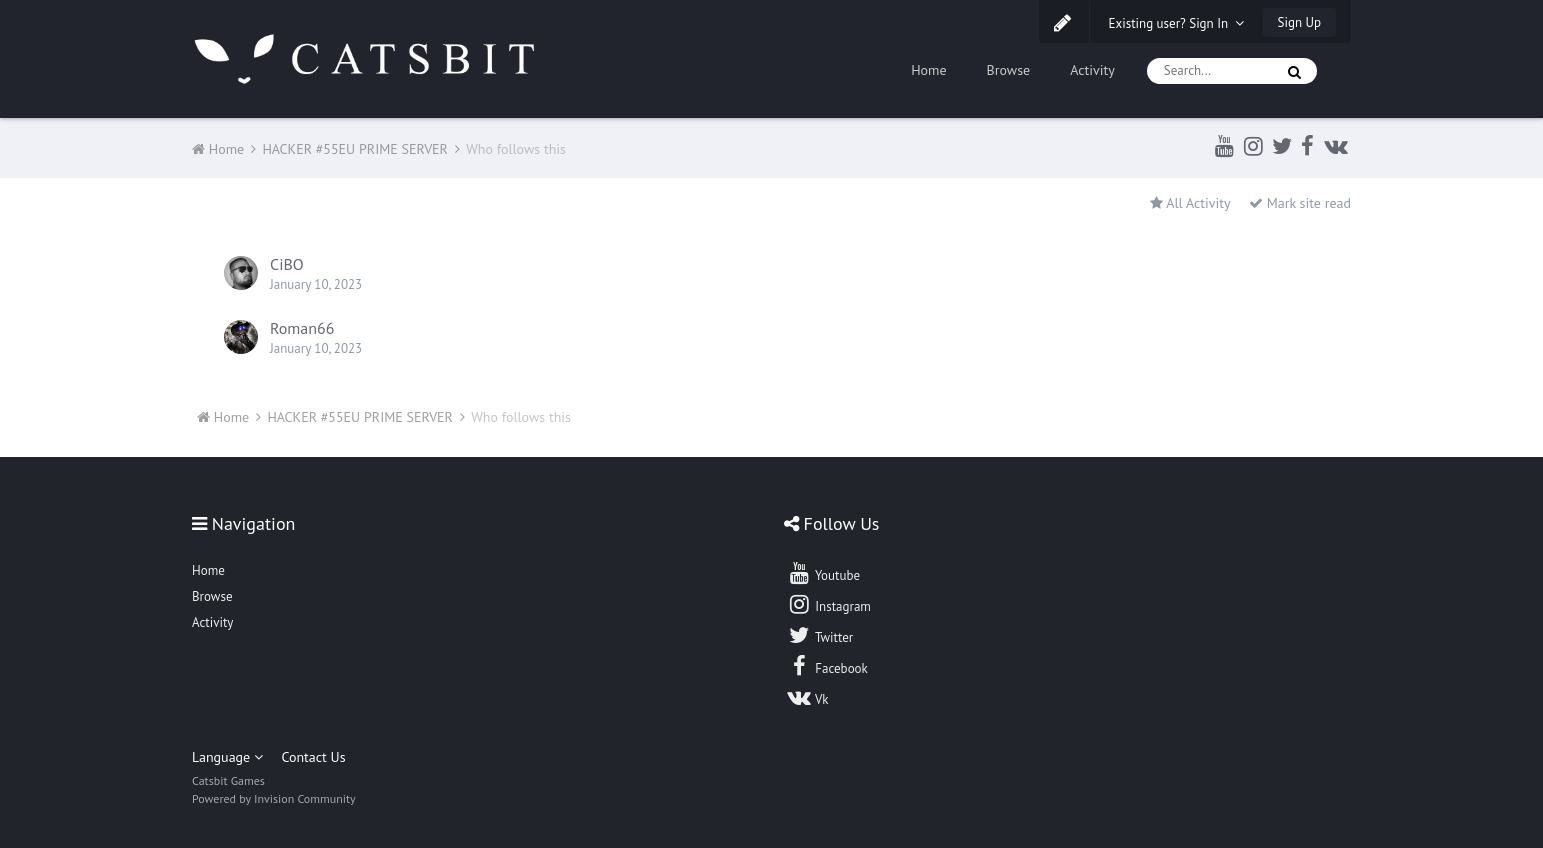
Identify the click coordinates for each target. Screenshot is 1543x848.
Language (227, 757)
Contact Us (313, 757)
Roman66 (302, 328)
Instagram (829, 604)
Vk (808, 697)
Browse (1009, 70)
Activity (1092, 70)
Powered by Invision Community (274, 798)
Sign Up (1299, 22)
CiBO (287, 264)
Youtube (823, 573)
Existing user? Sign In (1177, 23)
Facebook (827, 666)
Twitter (820, 635)
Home (928, 70)
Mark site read (1300, 203)
